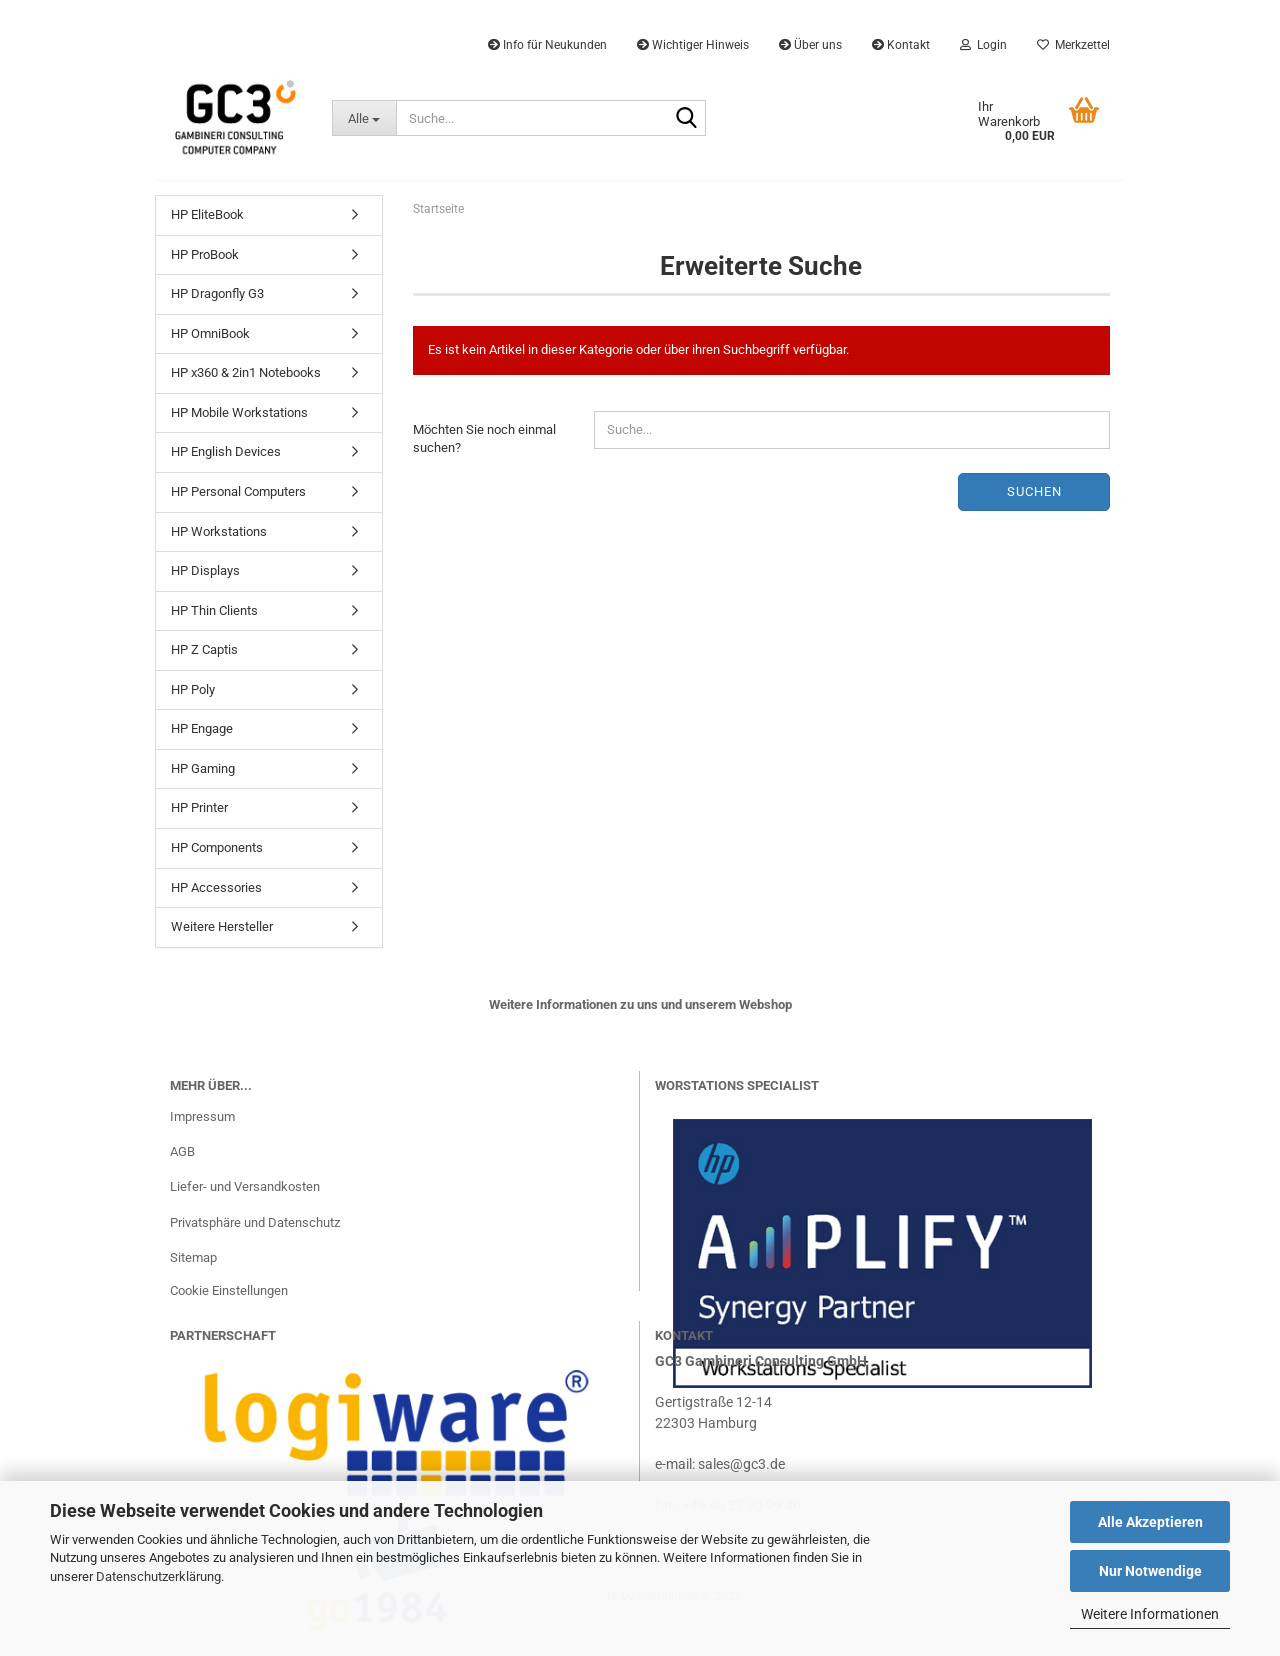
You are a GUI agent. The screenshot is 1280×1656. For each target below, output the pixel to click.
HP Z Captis (204, 649)
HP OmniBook (210, 333)
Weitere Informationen (1150, 1614)
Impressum (202, 1116)
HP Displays (205, 570)
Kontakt (901, 45)
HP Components (217, 847)
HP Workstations (219, 531)
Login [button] (983, 45)
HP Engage (202, 728)
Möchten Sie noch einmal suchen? (484, 439)
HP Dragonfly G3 (217, 293)
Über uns (810, 45)
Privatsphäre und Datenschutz (255, 1222)
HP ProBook (205, 254)
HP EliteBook (207, 214)
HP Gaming (203, 768)
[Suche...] (364, 118)
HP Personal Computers (238, 491)
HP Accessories (216, 887)
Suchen (1034, 491)
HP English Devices (226, 451)
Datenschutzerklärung (158, 1576)
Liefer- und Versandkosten (245, 1186)
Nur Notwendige (1150, 1571)
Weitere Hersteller (222, 926)
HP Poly (193, 689)
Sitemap (193, 1257)
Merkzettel (1073, 45)
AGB (182, 1151)
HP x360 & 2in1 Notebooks (246, 372)
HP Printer (199, 807)
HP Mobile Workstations (239, 412)
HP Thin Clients (214, 610)
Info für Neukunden (547, 45)
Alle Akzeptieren (1150, 1522)
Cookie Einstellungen (229, 1290)
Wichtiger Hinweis (693, 45)
